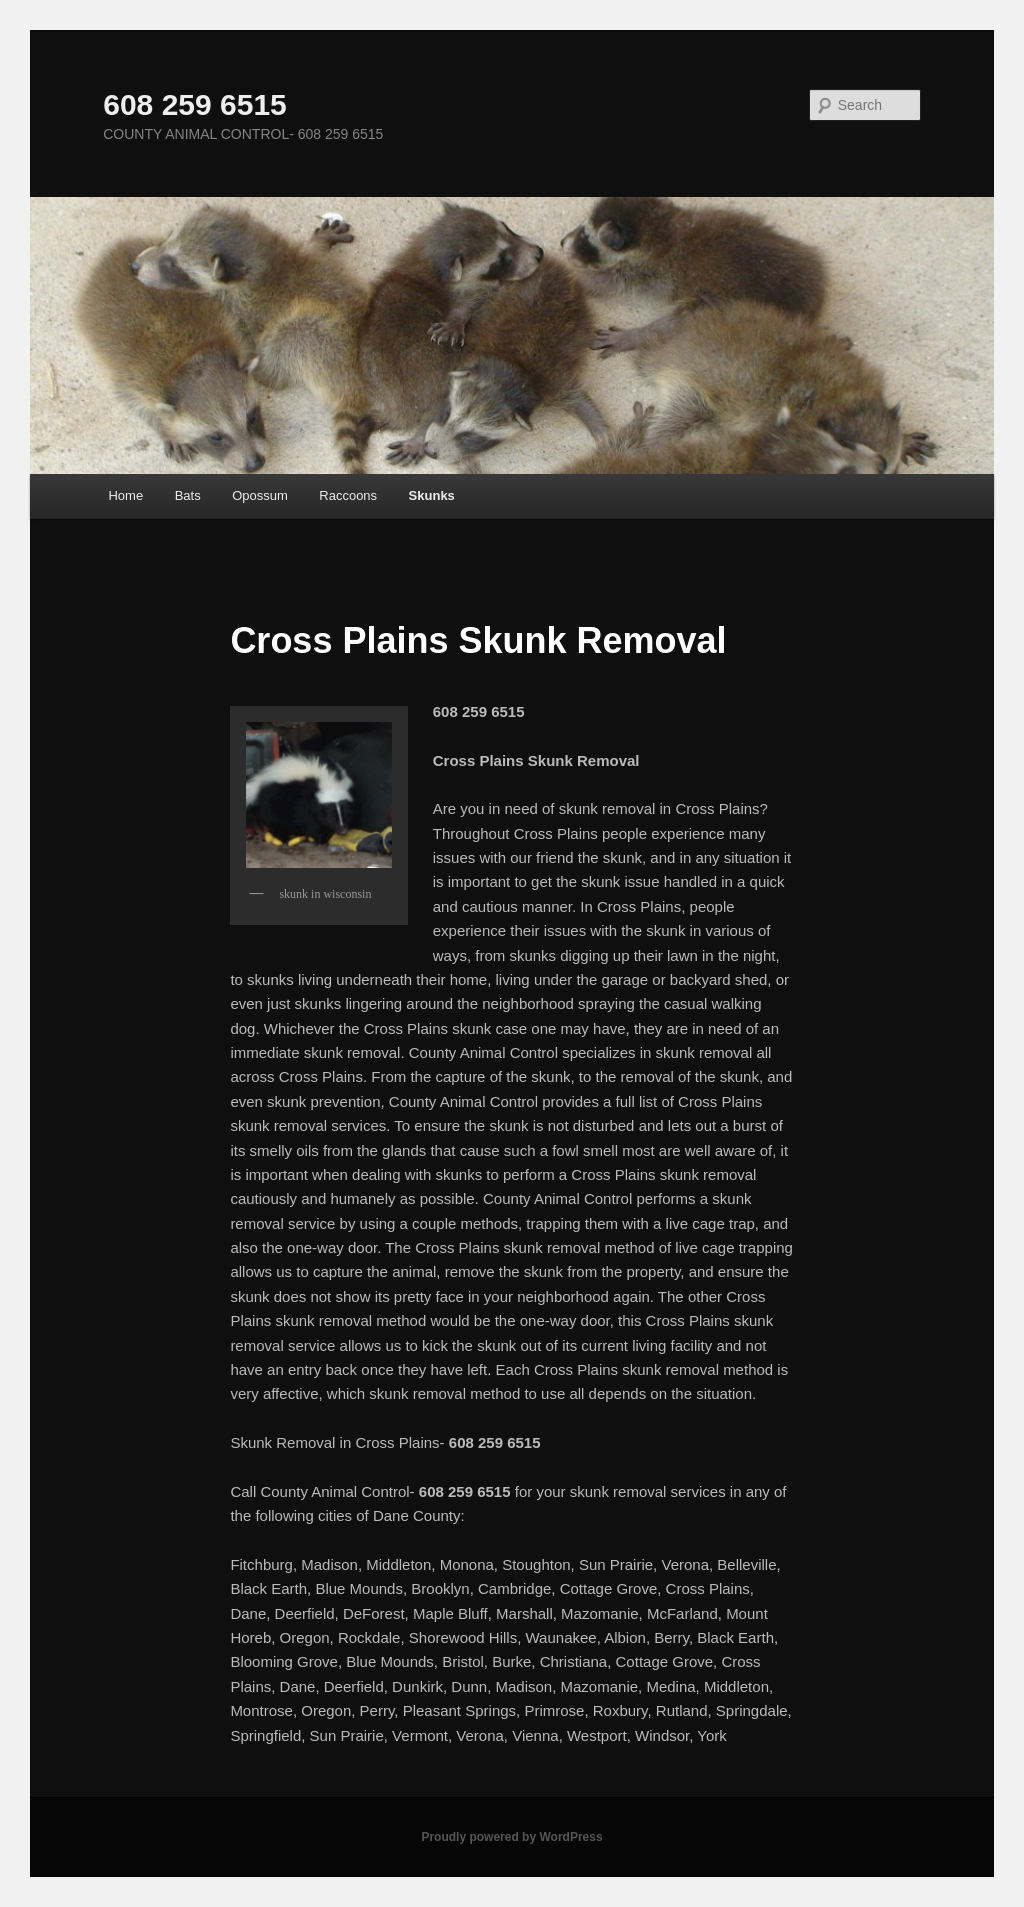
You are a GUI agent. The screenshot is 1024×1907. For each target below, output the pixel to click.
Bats (188, 495)
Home (125, 495)
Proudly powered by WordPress (511, 1837)
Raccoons (348, 495)
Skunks (432, 495)
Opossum (260, 495)
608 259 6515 (195, 104)
